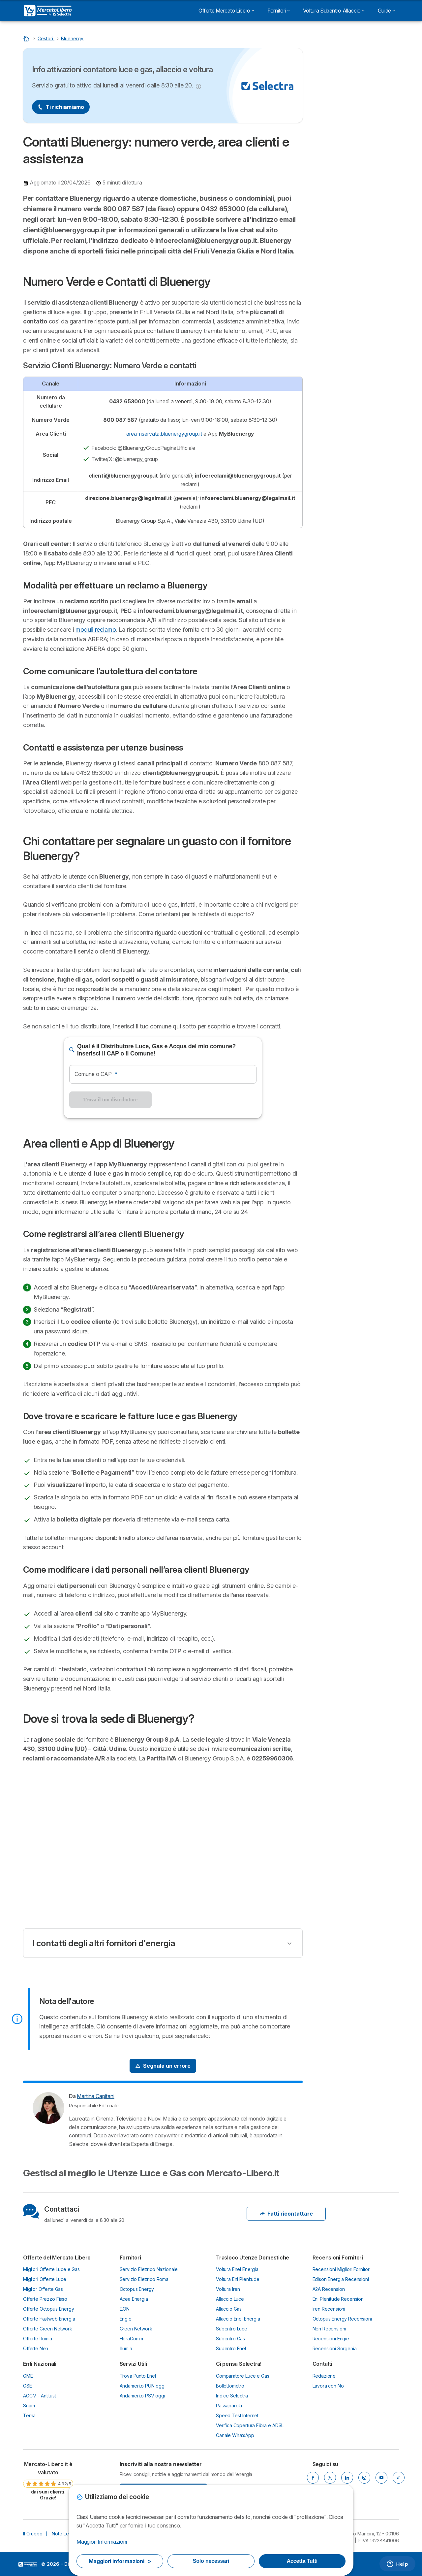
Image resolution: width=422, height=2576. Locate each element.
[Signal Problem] (163, 2066)
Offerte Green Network (47, 2328)
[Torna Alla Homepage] (27, 38)
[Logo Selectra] (47, 11)
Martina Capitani (95, 2096)
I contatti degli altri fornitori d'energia (103, 1943)
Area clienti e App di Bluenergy (351, 205)
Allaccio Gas (229, 2309)
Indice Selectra (232, 2395)
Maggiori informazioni (120, 2561)
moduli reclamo (95, 629)
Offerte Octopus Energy (48, 2309)
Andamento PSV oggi (142, 2395)
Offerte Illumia (37, 2338)
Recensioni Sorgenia (335, 2348)
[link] (48, 2480)
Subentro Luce (231, 2328)
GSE (27, 2386)
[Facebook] (313, 2478)
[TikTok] (399, 2478)
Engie (126, 2319)
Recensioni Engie (331, 2338)
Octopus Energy (137, 2289)
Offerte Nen (35, 2348)
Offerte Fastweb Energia (49, 2319)
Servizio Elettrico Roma (144, 2279)
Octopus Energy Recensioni (342, 2319)
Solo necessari (211, 2561)
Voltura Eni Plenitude (237, 2279)
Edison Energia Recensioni (341, 2279)
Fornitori (278, 10)
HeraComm (131, 2338)
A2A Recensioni (329, 2289)
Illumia (126, 2348)
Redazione (324, 2376)
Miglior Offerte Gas (43, 2289)
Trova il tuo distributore (110, 1099)
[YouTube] (381, 2478)
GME (28, 2376)
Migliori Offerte (356, 126)
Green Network (136, 2328)
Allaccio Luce (230, 2299)
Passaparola (229, 2405)
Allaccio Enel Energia (238, 2319)
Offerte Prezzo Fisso (45, 2299)
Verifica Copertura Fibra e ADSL (250, 2425)
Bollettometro (230, 2386)
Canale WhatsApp (235, 2435)
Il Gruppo (33, 2533)
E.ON (125, 2309)
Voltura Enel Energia (237, 2269)
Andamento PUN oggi (143, 2386)
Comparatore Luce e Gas (242, 2376)
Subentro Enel (231, 2348)
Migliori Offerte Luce (44, 2279)
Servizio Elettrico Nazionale (149, 2269)
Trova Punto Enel (138, 2376)
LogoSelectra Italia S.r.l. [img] (27, 2564)
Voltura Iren (228, 2289)
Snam (29, 2405)
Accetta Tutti (302, 2561)
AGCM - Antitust (39, 2395)
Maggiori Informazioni (101, 2541)
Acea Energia (134, 2299)
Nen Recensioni (329, 2328)
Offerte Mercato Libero (226, 10)
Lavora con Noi (329, 2386)
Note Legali (64, 2533)
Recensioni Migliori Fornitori (342, 2269)
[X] (330, 2478)
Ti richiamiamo (61, 107)
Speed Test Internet (237, 2415)
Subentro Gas (230, 2338)
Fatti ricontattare (286, 2213)
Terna (29, 2415)
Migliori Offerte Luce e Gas (51, 2269)
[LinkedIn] (347, 2478)
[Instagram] (364, 2478)
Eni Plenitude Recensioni (339, 2299)
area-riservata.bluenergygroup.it (164, 433)
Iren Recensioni (329, 2309)
